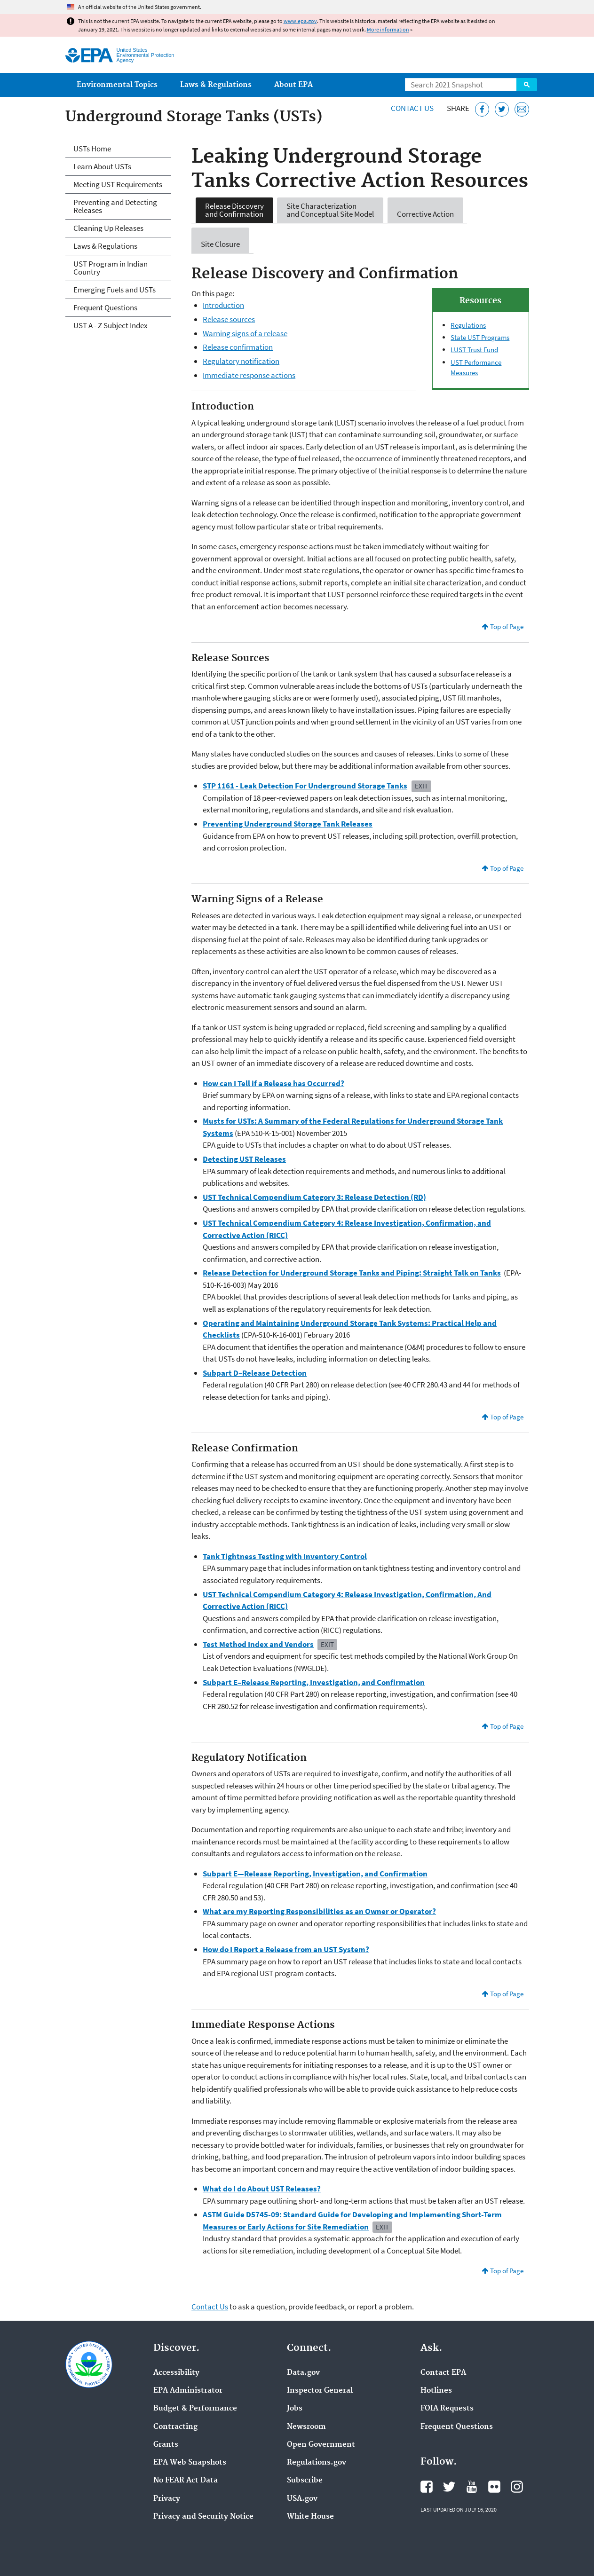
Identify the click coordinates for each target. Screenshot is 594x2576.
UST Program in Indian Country (110, 268)
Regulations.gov (316, 2462)
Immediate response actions (249, 375)
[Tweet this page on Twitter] (502, 109)
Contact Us (412, 108)
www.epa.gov (300, 20)
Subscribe (305, 2480)
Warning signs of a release (245, 333)
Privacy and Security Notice (203, 2517)
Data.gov (303, 2373)
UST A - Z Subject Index (110, 325)
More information (388, 29)
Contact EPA (443, 2373)
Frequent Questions (105, 307)
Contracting (175, 2427)
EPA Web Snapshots (189, 2462)
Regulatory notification (241, 361)
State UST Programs (480, 337)
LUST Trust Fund (474, 349)
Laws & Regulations (105, 246)
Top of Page (506, 626)
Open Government (321, 2445)
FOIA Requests (447, 2408)
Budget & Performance (195, 2408)
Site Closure (220, 240)
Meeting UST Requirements (117, 184)
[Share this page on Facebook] (482, 109)
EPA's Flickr (494, 2487)
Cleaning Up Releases (108, 228)
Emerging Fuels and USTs (114, 289)
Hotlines (436, 2391)
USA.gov (302, 2499)
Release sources (229, 319)
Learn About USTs (102, 166)
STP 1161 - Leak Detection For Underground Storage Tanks (305, 785)
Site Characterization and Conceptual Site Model (330, 210)
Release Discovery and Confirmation (234, 210)
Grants (165, 2445)
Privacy (166, 2499)
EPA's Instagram (517, 2487)
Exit (421, 785)
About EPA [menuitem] (293, 84)
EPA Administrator (187, 2391)
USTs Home (92, 148)
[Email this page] (522, 109)
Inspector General (320, 2391)
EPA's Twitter (449, 2487)
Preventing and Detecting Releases (115, 206)
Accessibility (176, 2373)
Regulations (468, 325)
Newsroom (306, 2427)
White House (310, 2517)
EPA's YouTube (472, 2487)
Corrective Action (425, 210)
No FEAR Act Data (185, 2480)
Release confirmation (238, 347)
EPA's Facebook (426, 2487)
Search (526, 84)
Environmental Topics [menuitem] (117, 84)
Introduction (223, 305)
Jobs (294, 2408)
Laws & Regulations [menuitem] (216, 84)
